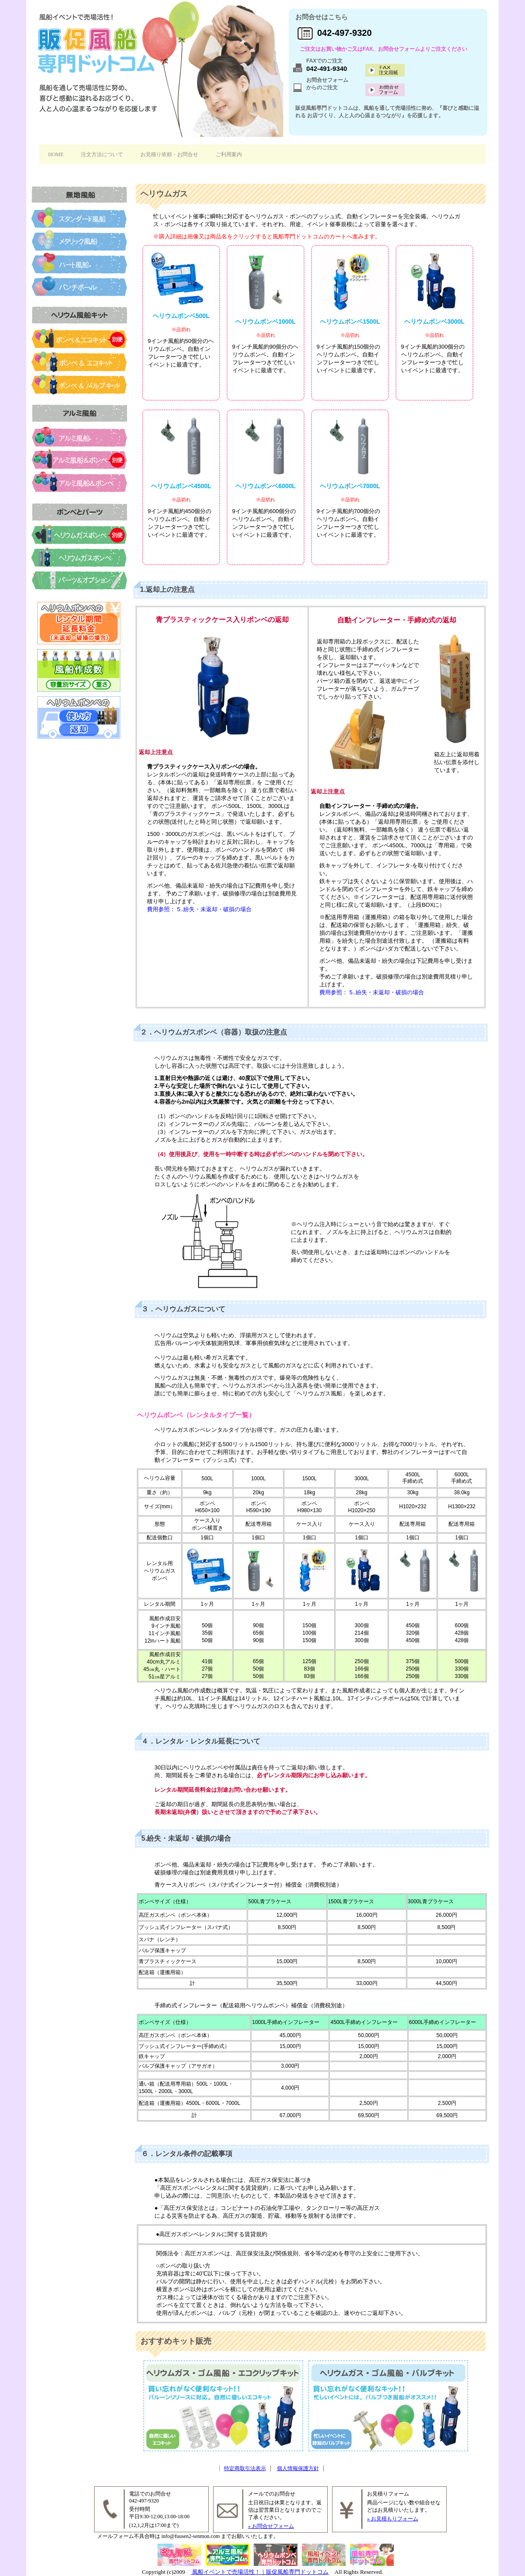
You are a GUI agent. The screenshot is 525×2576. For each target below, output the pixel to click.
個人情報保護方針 (298, 2468)
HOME (55, 154)
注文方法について (102, 154)
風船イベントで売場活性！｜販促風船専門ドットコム (260, 2572)
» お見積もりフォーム (392, 2519)
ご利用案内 (229, 154)
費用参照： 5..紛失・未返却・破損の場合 (199, 909)
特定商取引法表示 (245, 2468)
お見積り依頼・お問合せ (169, 154)
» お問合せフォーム (271, 2526)
